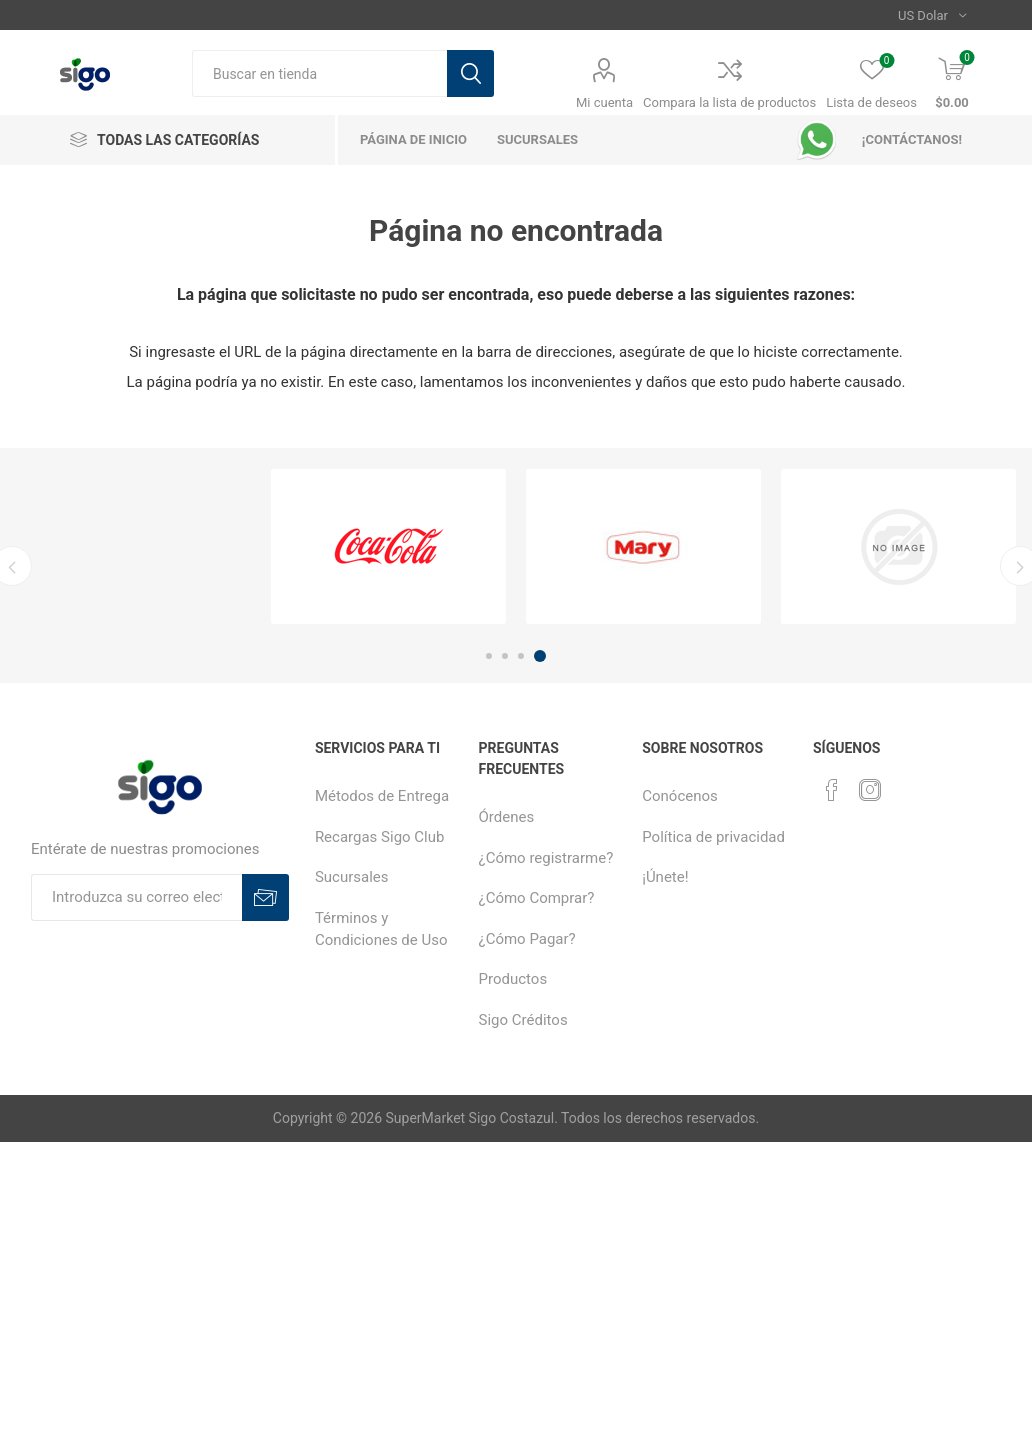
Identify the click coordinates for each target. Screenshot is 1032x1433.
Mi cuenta (604, 102)
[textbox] (319, 73)
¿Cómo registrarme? (546, 858)
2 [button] (505, 656)
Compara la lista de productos (729, 102)
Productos (513, 979)
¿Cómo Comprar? (537, 898)
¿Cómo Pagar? (527, 939)
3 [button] (521, 656)
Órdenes (507, 817)
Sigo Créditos (523, 1020)
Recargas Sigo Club (380, 837)
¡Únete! (665, 877)
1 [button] (489, 656)
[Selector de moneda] (932, 15)
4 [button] (540, 656)
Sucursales (352, 877)
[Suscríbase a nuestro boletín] (136, 897)
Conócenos (680, 796)
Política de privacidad (713, 837)
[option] (388, 546)
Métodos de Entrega (382, 796)
